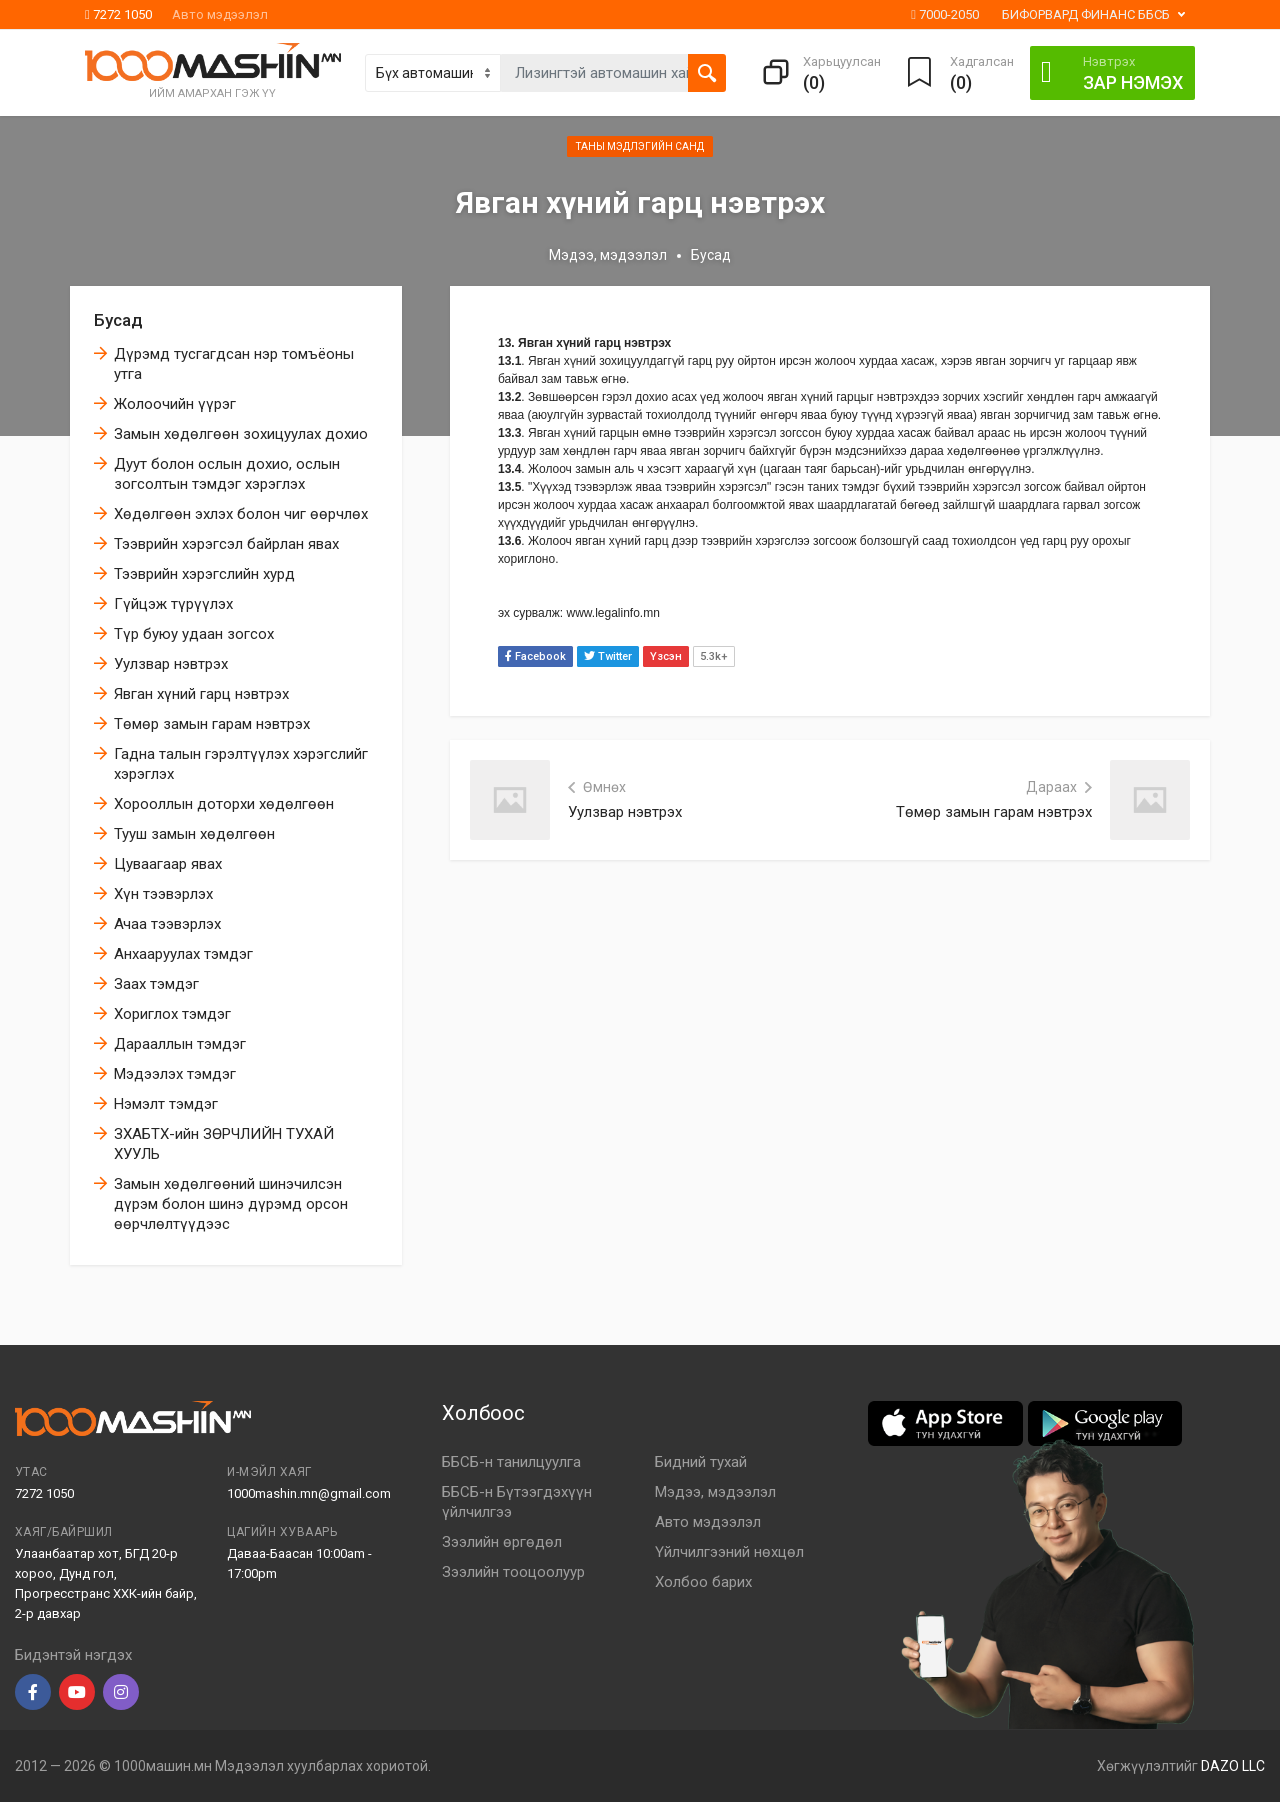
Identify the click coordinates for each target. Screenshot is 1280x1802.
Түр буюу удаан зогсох (194, 634)
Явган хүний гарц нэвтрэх (201, 694)
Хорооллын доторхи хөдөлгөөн (224, 804)
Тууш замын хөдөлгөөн (194, 834)
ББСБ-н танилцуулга (511, 1462)
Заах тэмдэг (156, 984)
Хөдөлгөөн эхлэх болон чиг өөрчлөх (241, 514)
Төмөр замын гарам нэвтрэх (212, 724)
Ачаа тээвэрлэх (167, 924)
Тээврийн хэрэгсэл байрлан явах (226, 544)
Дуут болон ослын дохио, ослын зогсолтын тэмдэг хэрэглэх (227, 474)
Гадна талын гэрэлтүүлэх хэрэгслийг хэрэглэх (241, 764)
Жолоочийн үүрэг (175, 404)
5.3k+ (714, 656)
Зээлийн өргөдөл (502, 1542)
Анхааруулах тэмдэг (183, 954)
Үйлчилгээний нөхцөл (729, 1552)
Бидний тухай (701, 1462)
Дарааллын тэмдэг (180, 1044)
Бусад (118, 320)
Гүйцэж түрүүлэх (173, 604)
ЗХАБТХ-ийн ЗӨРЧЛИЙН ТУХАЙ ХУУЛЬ (224, 1144)
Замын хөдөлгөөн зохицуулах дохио (241, 434)
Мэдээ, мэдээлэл (608, 255)
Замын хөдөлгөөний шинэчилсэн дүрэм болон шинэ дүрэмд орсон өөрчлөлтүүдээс (231, 1204)
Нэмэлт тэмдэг (166, 1104)
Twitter (608, 656)
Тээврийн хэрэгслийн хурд (204, 574)
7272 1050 (118, 14)
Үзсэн (666, 656)
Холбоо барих (703, 1582)
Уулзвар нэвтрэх (171, 664)
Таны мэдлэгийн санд (640, 146)
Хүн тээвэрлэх (163, 894)
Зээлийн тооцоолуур (513, 1572)
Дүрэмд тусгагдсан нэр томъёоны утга (234, 364)
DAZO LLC (1233, 1766)
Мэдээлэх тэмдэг (175, 1074)
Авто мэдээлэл (220, 14)
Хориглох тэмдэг (172, 1014)
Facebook (535, 656)
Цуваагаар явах (168, 864)
